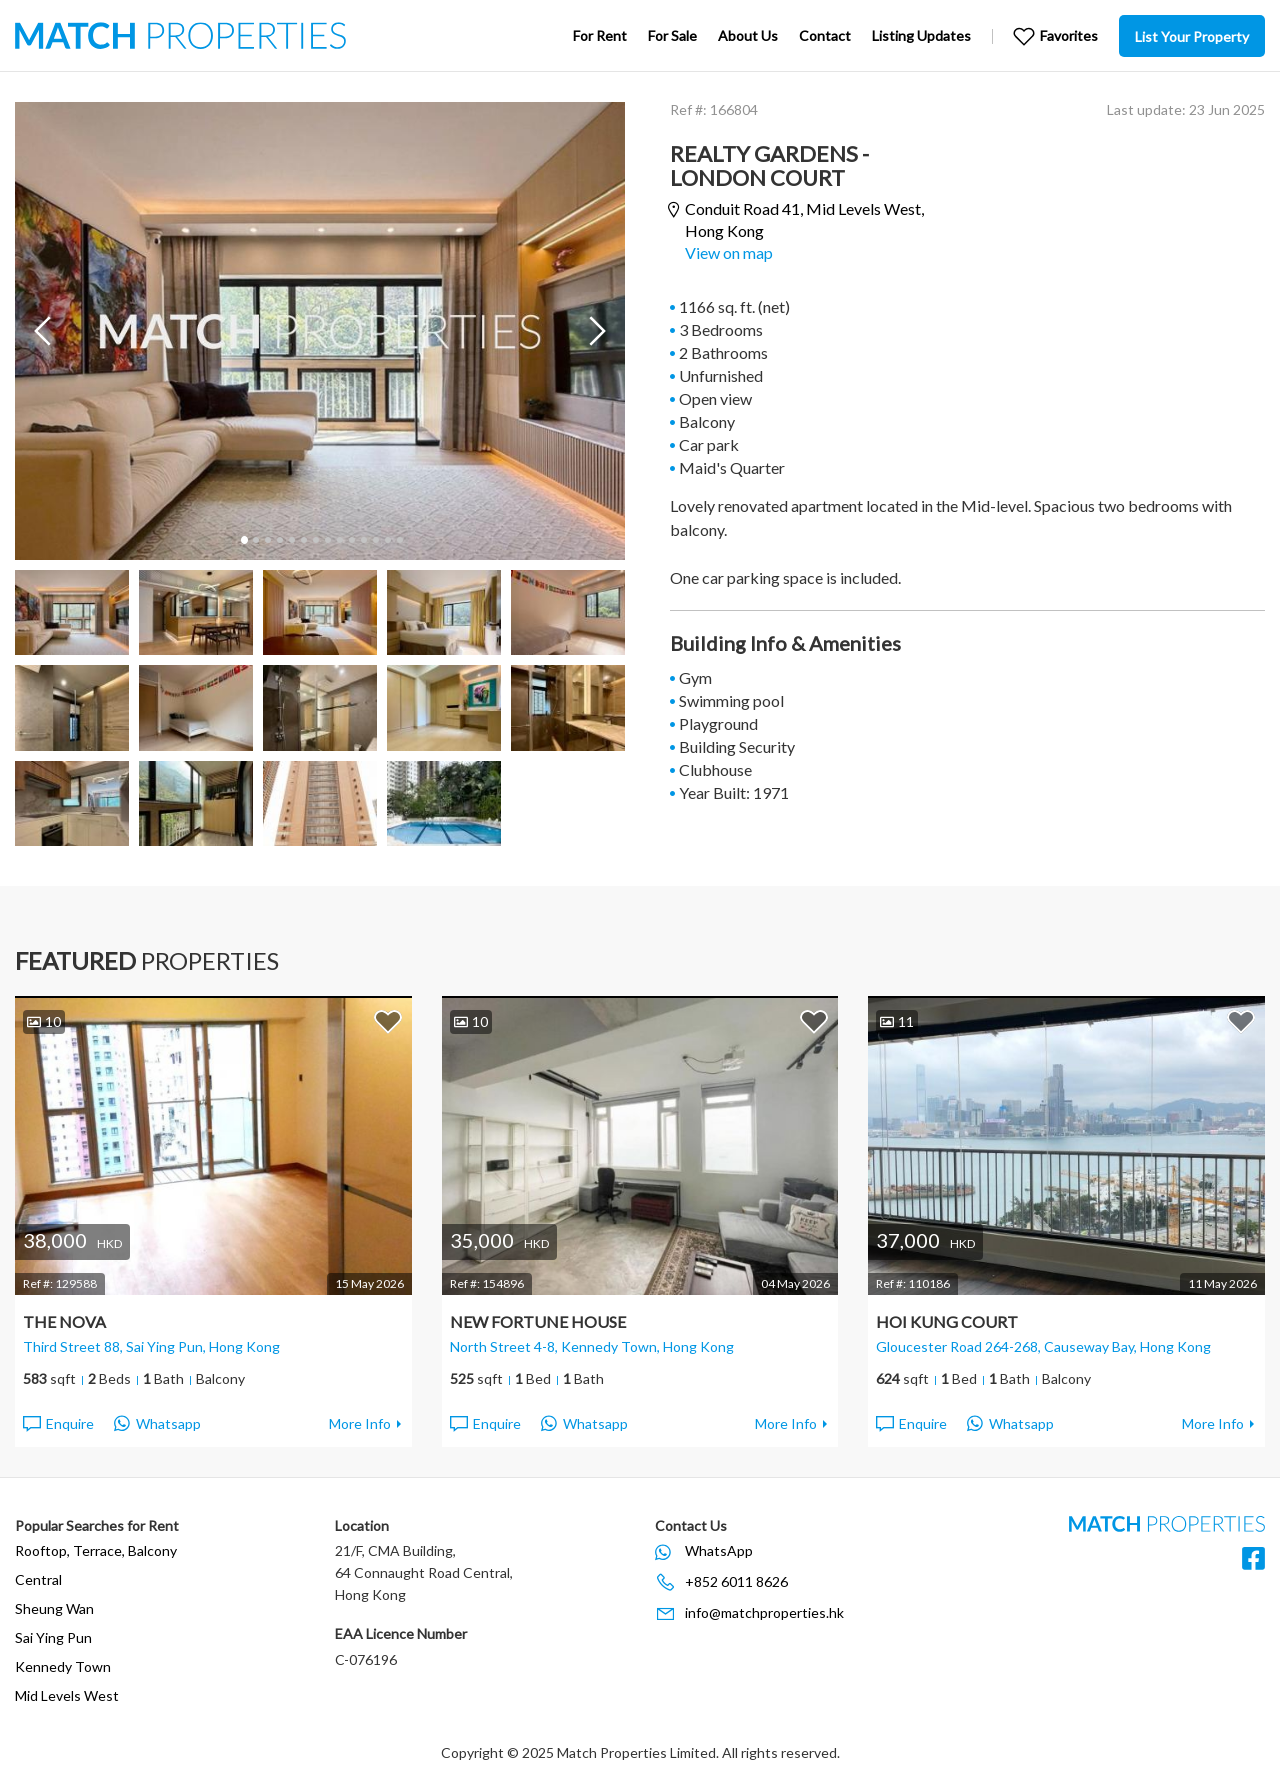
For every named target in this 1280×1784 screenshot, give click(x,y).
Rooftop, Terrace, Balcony (96, 1550)
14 (399, 540)
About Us (748, 35)
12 (375, 540)
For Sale (672, 35)
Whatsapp (157, 1424)
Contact (825, 35)
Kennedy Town (63, 1666)
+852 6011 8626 (736, 1581)
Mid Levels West (67, 1695)
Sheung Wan (54, 1608)
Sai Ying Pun (53, 1637)
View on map (729, 252)
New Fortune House (538, 1321)
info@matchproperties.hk (764, 1612)
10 (351, 540)
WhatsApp (719, 1550)
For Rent (600, 35)
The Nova (64, 1321)
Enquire (57, 1424)
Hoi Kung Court (947, 1321)
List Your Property (1192, 36)
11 (363, 540)
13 (387, 540)
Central (38, 1579)
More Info (360, 1423)
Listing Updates (921, 35)
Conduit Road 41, (804, 219)
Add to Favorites (388, 1021)
